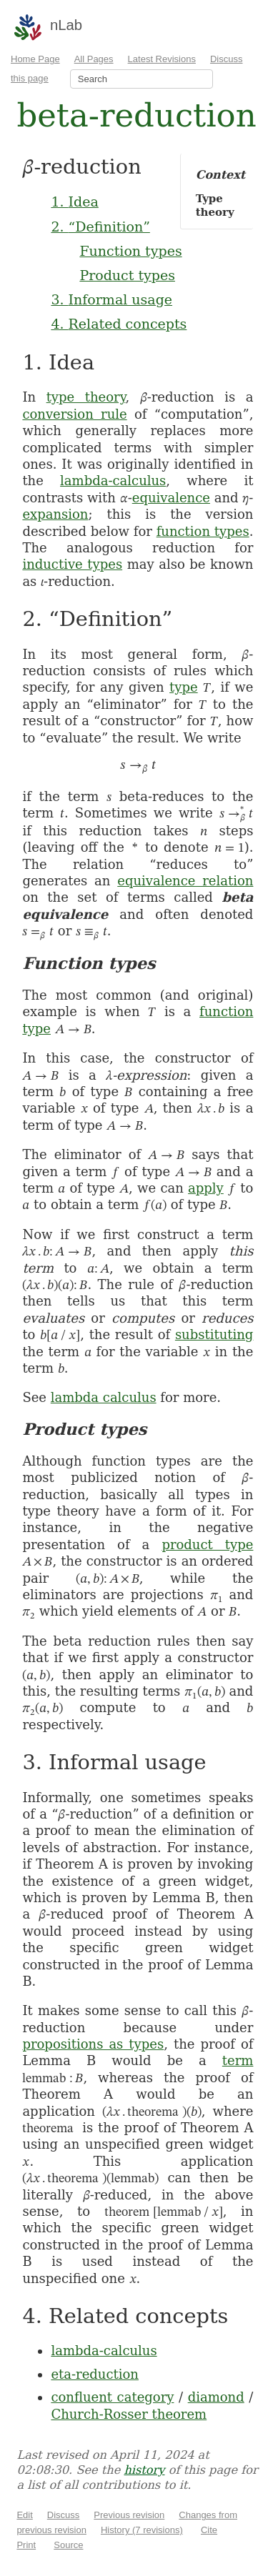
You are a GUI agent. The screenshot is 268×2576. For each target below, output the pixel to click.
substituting (214, 1334)
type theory (86, 396)
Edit (24, 2515)
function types (203, 531)
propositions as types (93, 2044)
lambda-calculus (113, 480)
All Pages (94, 59)
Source (68, 2545)
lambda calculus (104, 1397)
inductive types (72, 564)
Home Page (35, 59)
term (238, 2060)
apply (206, 1187)
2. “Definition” (100, 226)
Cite (209, 2530)
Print (26, 2545)
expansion (55, 514)
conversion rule (74, 414)
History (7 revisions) (142, 2530)
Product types (127, 275)
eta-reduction (95, 2374)
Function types (130, 251)
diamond (216, 2397)
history (144, 2470)
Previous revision (129, 2515)
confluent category (112, 2397)
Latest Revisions (162, 59)
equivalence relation (185, 880)
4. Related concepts (119, 324)
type (183, 687)
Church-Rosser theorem (129, 2414)
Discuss (63, 2515)
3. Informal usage (111, 299)
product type (207, 1544)
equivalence (171, 497)
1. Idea (74, 201)
